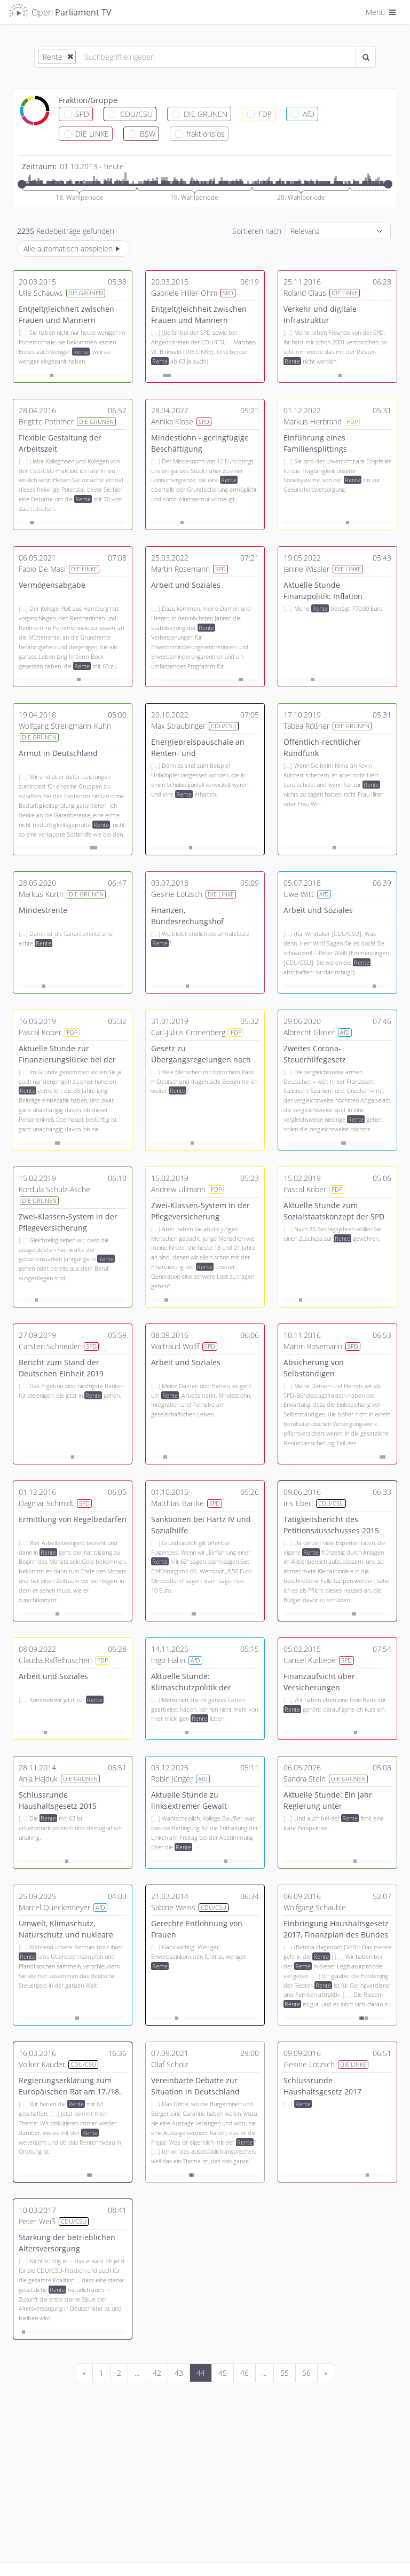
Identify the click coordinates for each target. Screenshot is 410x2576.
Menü (382, 12)
